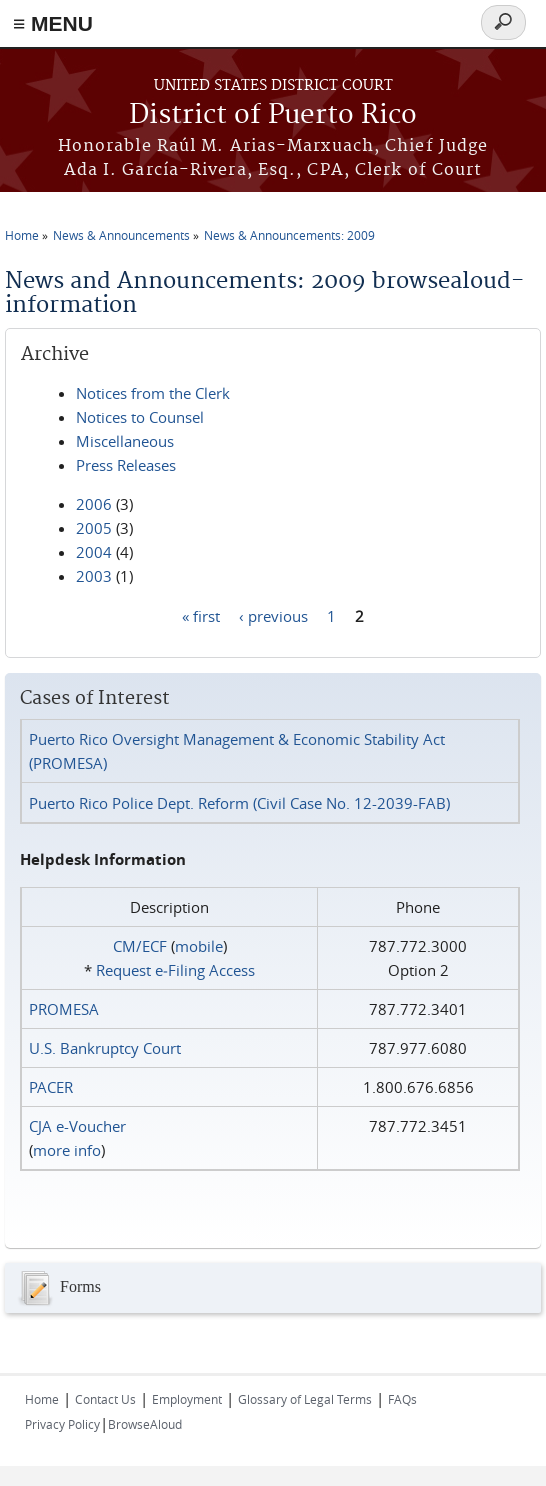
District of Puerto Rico (273, 115)
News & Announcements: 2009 (289, 235)
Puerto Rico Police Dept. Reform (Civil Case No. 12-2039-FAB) (239, 803)
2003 (94, 576)
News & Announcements (121, 235)
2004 (94, 552)
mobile (199, 946)
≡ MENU (53, 23)
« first (201, 615)
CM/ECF (140, 946)
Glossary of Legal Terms (305, 1399)
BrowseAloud (145, 1424)
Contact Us (105, 1399)
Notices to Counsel (140, 417)
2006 (94, 504)
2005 (94, 528)
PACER (51, 1087)
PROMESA (64, 1009)
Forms (58, 1288)
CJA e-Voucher (77, 1126)
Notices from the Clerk (153, 393)
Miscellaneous (125, 441)
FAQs (402, 1399)
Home (22, 235)
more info (67, 1150)
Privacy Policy (62, 1424)
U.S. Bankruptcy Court (105, 1048)
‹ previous (273, 615)
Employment (187, 1399)
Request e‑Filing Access (175, 970)
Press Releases (126, 465)
